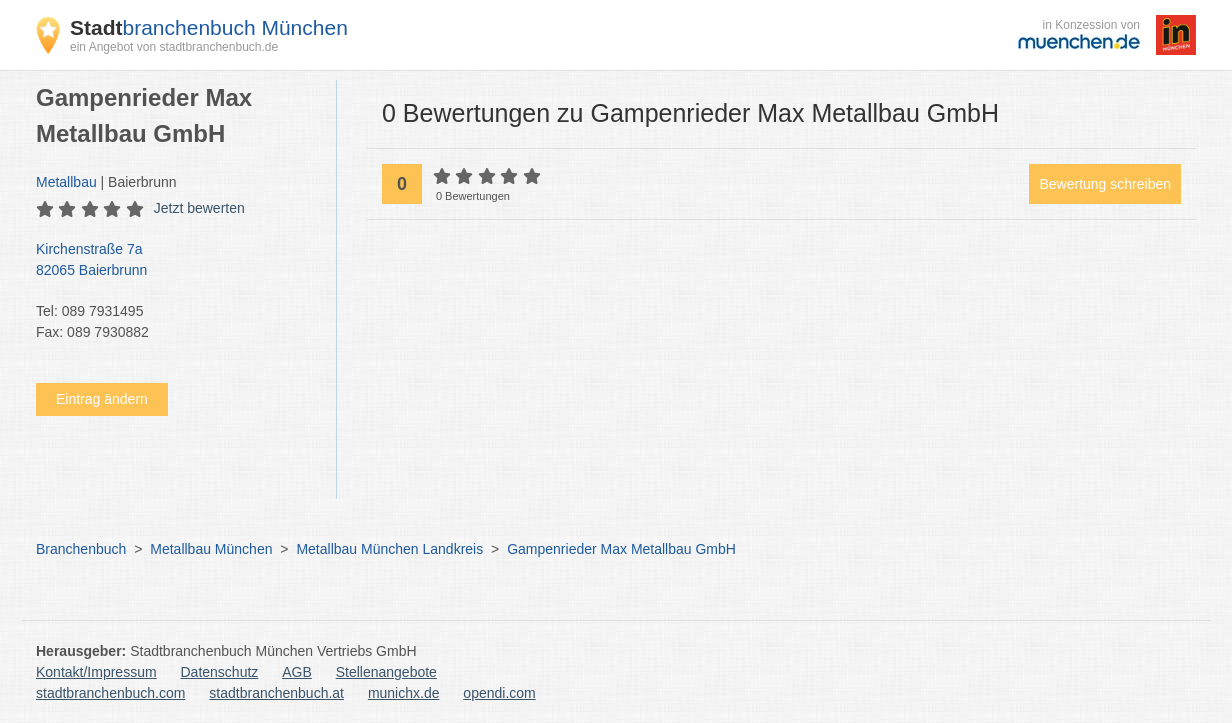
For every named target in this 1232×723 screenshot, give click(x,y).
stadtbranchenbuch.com (110, 693)
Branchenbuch (81, 549)
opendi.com (499, 693)
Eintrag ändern (102, 399)
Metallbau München (211, 549)
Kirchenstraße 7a (176, 261)
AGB (297, 672)
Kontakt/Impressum (96, 672)
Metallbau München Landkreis (389, 549)
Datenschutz (220, 672)
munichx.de (404, 693)
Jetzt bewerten (199, 208)
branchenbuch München (209, 27)
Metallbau (66, 182)
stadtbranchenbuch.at (276, 693)
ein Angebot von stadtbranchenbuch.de (174, 47)
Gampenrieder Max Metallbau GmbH (621, 549)
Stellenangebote (386, 672)
